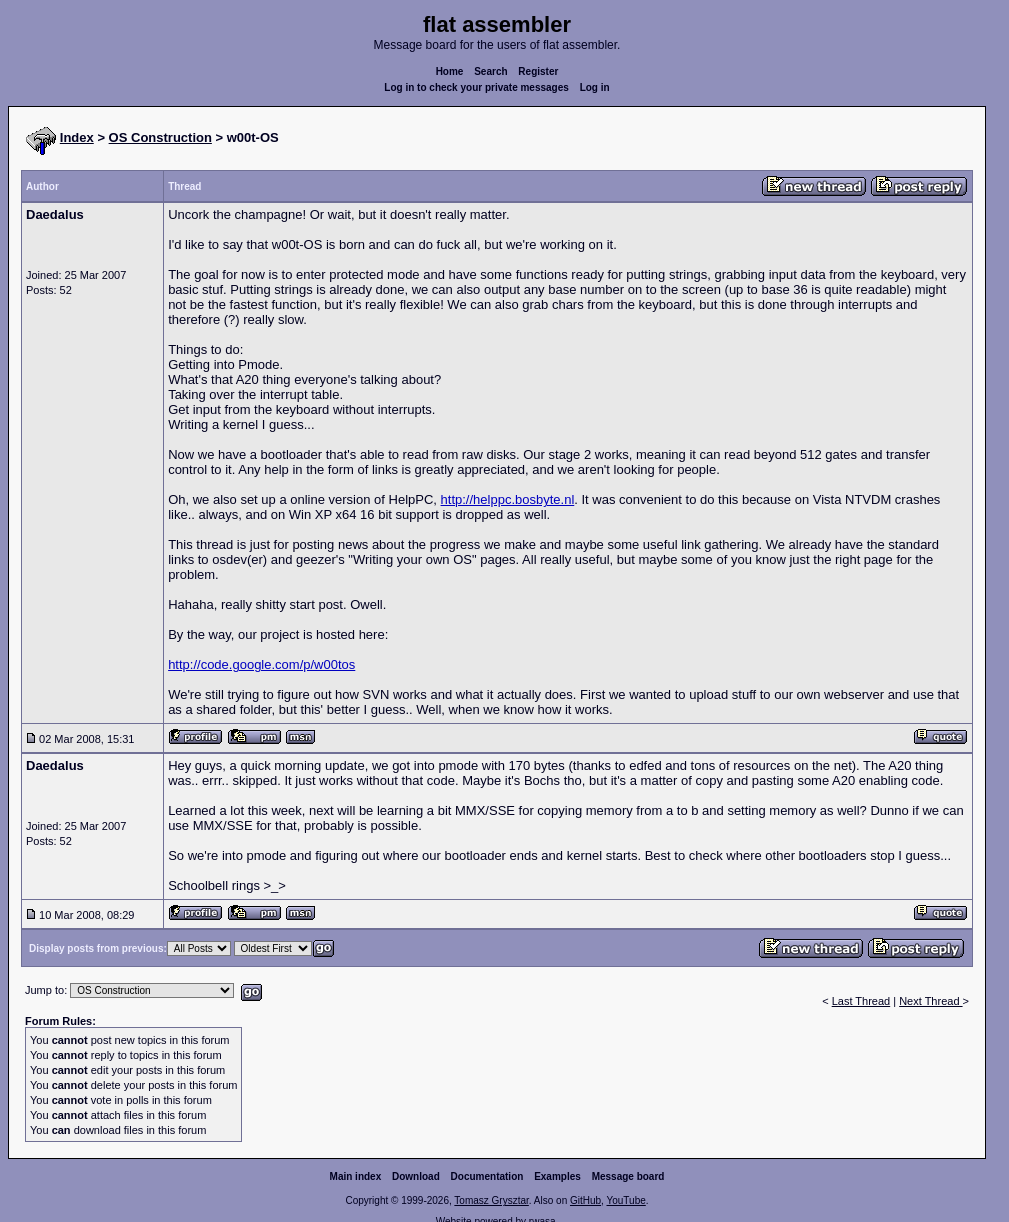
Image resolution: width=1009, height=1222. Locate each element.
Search (490, 71)
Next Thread (930, 1001)
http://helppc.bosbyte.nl (508, 499)
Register (538, 71)
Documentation (487, 1176)
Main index (356, 1176)
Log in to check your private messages (476, 87)
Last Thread (861, 1001)
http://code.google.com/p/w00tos (261, 664)
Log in (595, 87)
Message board (628, 1176)
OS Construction (160, 137)
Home (450, 71)
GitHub (585, 1200)
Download (416, 1176)
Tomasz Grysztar (491, 1200)
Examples (557, 1176)
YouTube (625, 1200)
